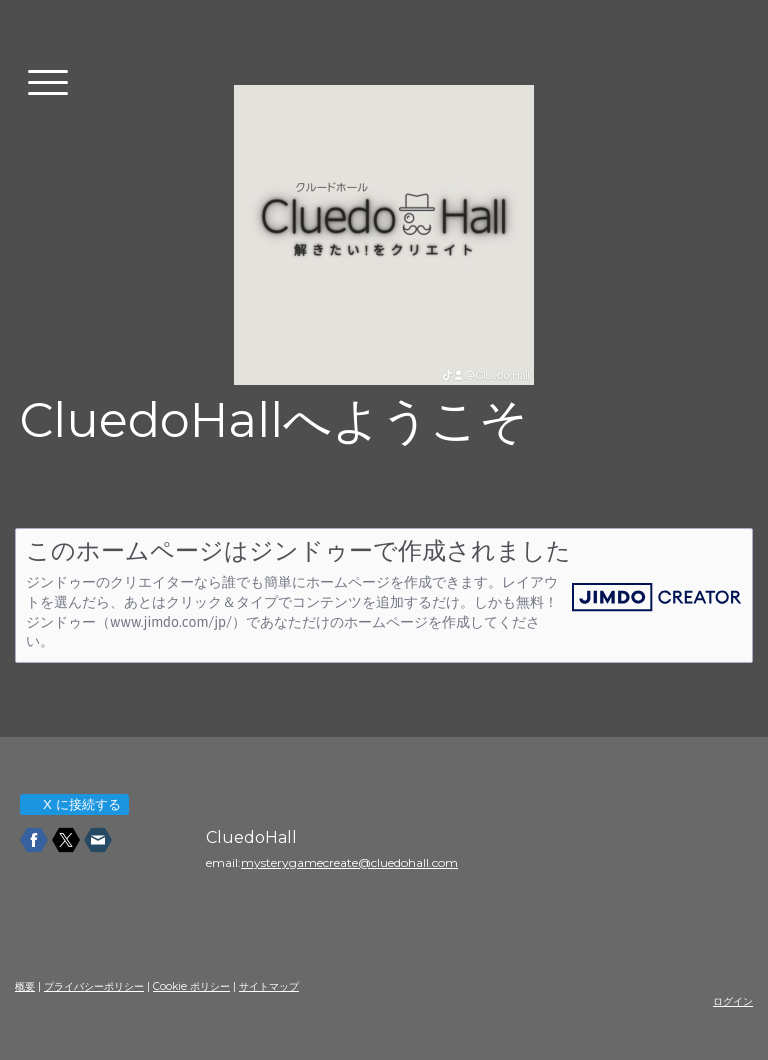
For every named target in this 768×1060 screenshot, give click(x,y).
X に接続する (73, 804)
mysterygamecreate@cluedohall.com (349, 862)
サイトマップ (269, 986)
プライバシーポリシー (94, 986)
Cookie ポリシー (191, 986)
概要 (25, 986)
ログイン (733, 1001)
